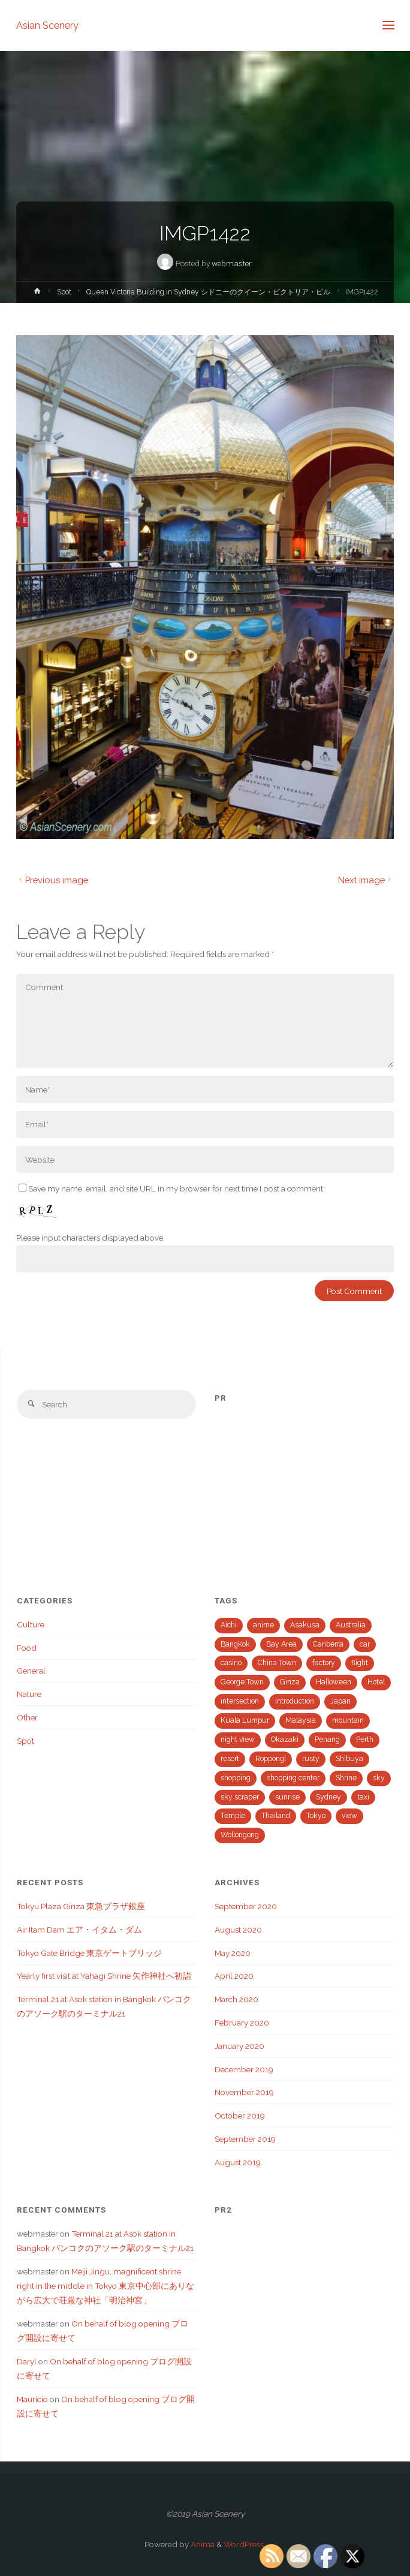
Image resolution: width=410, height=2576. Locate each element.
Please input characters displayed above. (90, 1237)
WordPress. (245, 2544)
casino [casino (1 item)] (231, 1663)
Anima (202, 2544)
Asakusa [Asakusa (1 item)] (304, 1625)
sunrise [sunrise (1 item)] (287, 1797)
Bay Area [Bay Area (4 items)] (281, 1644)
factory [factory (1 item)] (323, 1663)
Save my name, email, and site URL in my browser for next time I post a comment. (172, 1188)
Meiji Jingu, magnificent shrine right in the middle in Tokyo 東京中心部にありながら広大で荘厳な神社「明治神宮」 (105, 2286)
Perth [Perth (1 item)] (364, 1739)
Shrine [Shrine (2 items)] (346, 1778)
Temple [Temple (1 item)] (233, 1815)
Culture (30, 1624)
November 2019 (244, 2092)
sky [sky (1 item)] (379, 1778)
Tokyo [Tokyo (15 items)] (315, 1815)
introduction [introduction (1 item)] (294, 1701)
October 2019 (240, 2115)
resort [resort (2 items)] (230, 1759)
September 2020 (246, 1906)
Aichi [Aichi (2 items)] (229, 1625)
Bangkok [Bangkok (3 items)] (235, 1644)
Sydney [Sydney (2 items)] (328, 1797)
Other (27, 1717)
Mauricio (32, 2399)
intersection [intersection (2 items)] (240, 1701)
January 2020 (239, 2046)
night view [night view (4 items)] (238, 1739)
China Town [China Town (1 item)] (277, 1663)
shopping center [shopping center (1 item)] (293, 1778)
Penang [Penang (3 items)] (327, 1739)
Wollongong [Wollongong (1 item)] (240, 1835)
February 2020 (242, 2022)
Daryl (27, 2361)
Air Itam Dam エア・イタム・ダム (79, 1929)
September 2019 (245, 2139)
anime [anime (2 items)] (263, 1625)
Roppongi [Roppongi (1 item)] (270, 1759)
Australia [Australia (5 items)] (351, 1625)
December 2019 (244, 2069)
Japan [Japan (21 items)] (340, 1701)
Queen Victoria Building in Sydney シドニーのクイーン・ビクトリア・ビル (208, 292)
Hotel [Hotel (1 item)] (376, 1682)
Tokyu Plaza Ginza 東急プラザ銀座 (81, 1906)
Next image (366, 880)
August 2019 (238, 2162)
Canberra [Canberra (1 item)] (328, 1644)
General (31, 1670)
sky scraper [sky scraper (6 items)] (240, 1797)
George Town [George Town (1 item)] (242, 1682)
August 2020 (238, 1929)
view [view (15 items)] (349, 1815)
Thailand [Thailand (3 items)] (275, 1815)
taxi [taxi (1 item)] (363, 1797)
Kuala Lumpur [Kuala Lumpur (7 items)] (245, 1720)
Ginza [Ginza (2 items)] (290, 1682)
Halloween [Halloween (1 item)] (333, 1682)
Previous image (52, 880)
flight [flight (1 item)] (359, 1663)
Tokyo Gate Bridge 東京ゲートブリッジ (89, 1953)
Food (27, 1648)
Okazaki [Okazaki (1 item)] (285, 1739)
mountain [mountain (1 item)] (348, 1720)
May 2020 (233, 1953)
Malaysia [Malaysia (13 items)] (300, 1720)
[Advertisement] (304, 1489)
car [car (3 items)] (365, 1644)
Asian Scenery (47, 25)
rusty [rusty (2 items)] (310, 1759)
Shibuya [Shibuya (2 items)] (349, 1759)
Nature (29, 1694)
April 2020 (234, 1976)
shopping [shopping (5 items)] (236, 1778)
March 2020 (236, 1999)
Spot (64, 292)
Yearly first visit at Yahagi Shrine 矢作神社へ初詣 (104, 1976)
